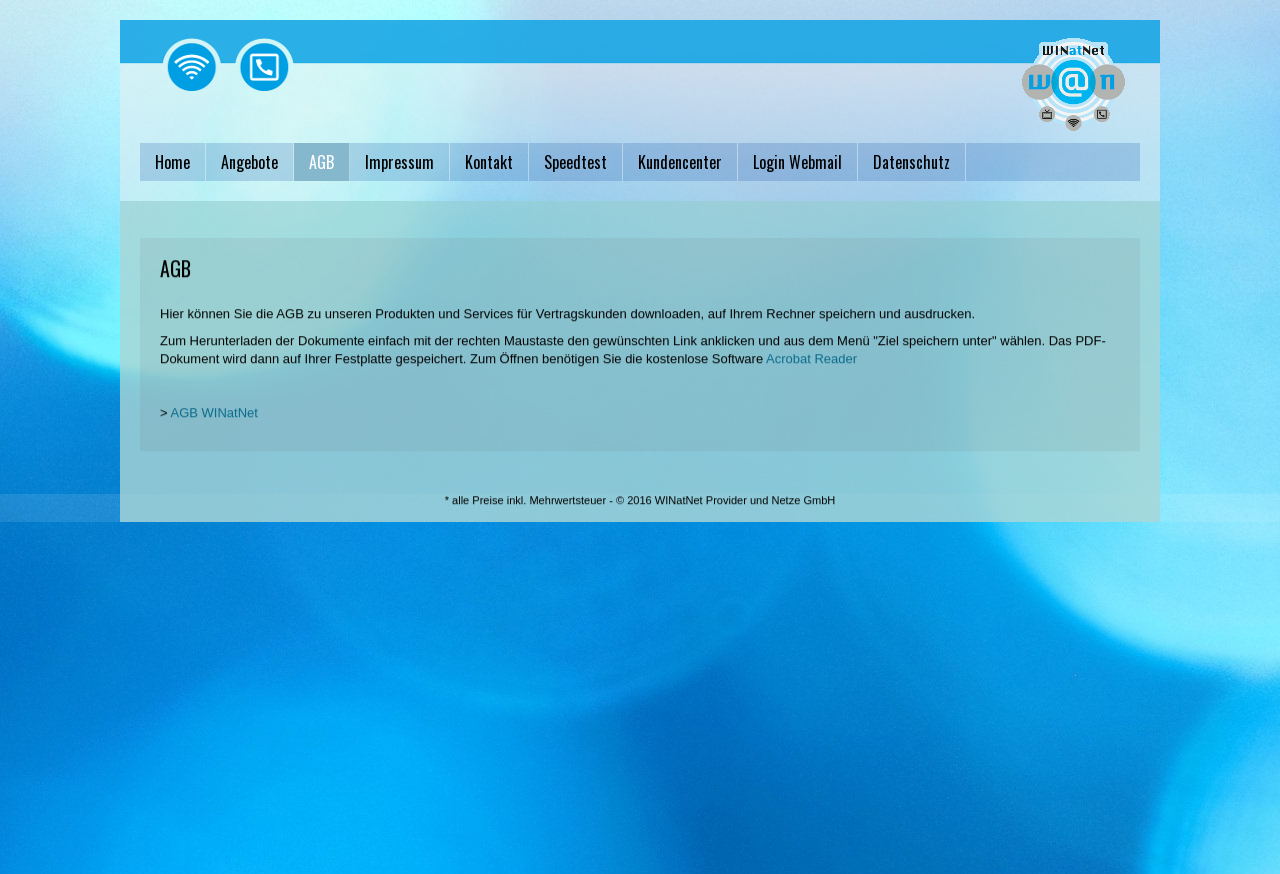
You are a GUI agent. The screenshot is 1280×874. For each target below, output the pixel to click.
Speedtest (575, 162)
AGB (321, 162)
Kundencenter (680, 162)
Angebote (249, 162)
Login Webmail (797, 162)
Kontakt (489, 162)
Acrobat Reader (811, 369)
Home (172, 162)
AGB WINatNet (214, 423)
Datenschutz (911, 162)
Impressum (399, 162)
